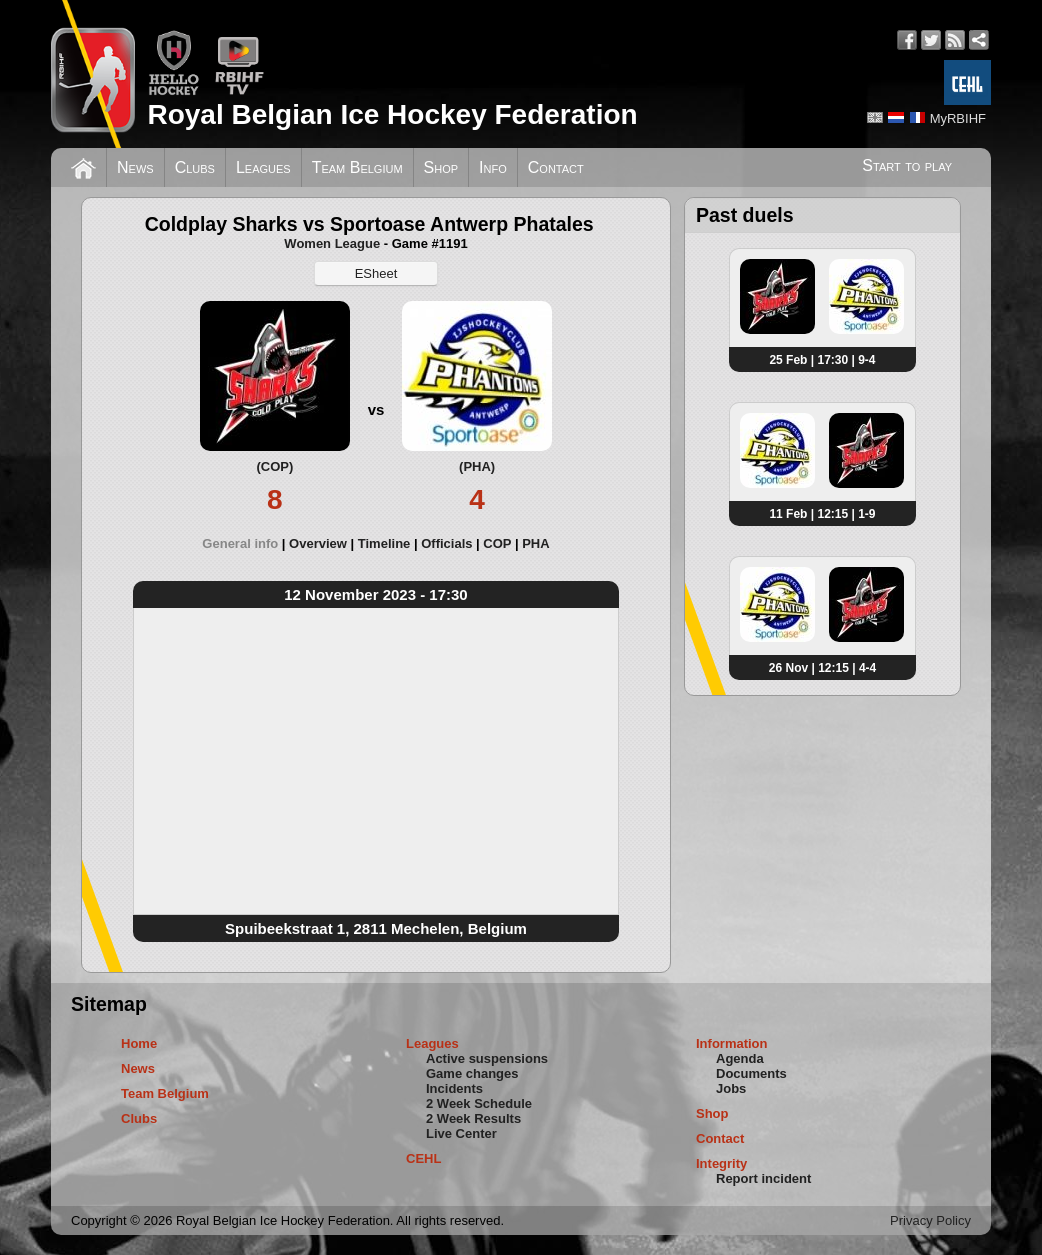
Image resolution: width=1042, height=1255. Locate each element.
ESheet (376, 273)
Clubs (195, 167)
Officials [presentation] (446, 543)
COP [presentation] (497, 543)
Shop (441, 167)
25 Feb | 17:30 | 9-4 (822, 360)
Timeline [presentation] (384, 543)
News (135, 167)
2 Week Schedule (479, 1103)
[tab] (245, 543)
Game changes (472, 1073)
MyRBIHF (958, 118)
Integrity (721, 1163)
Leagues (263, 167)
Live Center (461, 1133)
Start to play (907, 165)
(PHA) (477, 466)
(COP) (274, 466)
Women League (332, 243)
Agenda (740, 1058)
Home (139, 1043)
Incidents (454, 1088)
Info (493, 167)
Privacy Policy (930, 1220)
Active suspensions (487, 1058)
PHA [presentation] (535, 543)
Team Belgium (357, 167)
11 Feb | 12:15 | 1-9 (822, 514)
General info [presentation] (240, 543)
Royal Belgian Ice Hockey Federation (392, 114)
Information (732, 1043)
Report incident (763, 1178)
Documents (751, 1073)
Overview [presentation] (318, 543)
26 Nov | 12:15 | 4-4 (822, 668)
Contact (556, 167)
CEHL (423, 1158)
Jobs (731, 1088)
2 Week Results (473, 1118)
